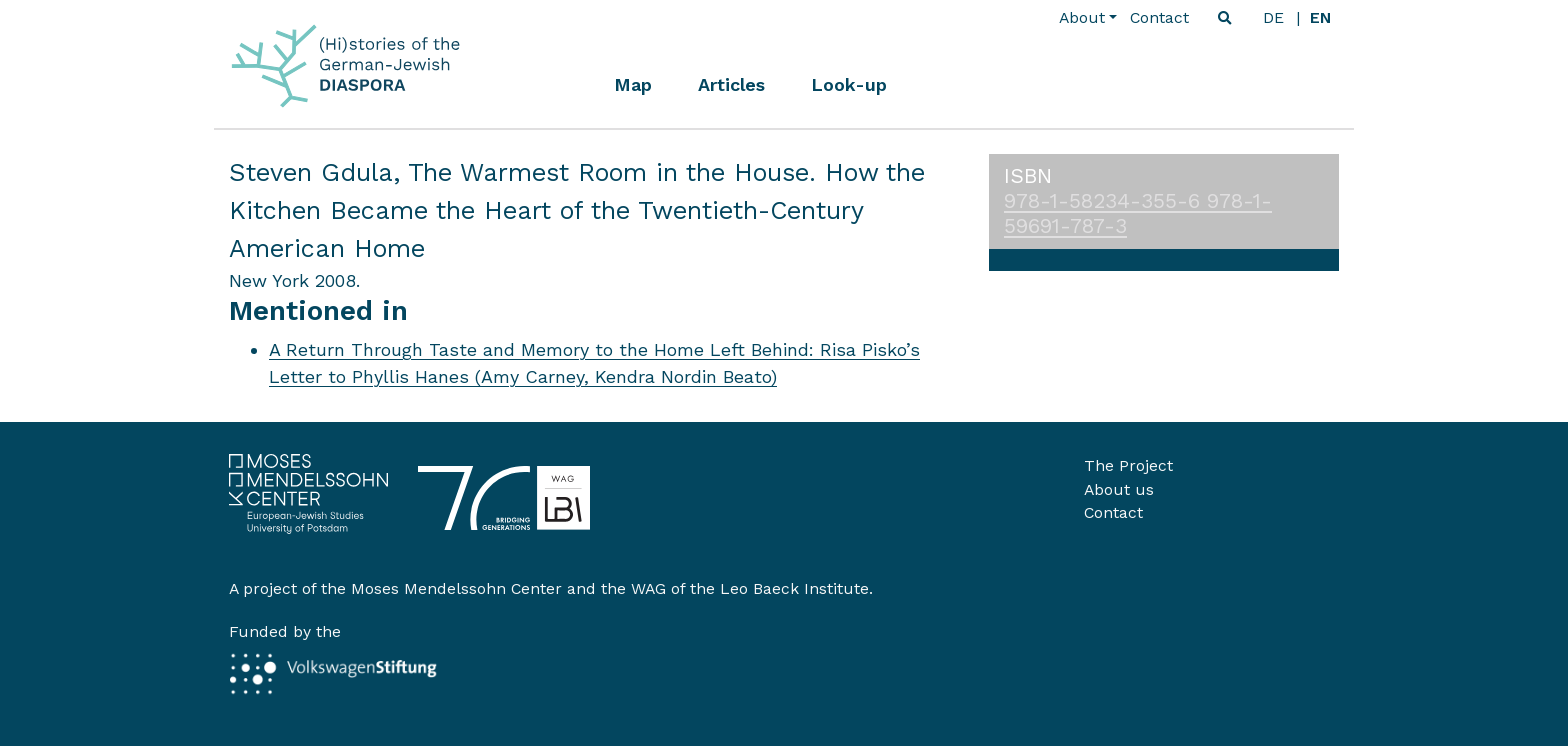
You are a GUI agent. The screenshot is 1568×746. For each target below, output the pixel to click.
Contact (1159, 17)
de (1273, 17)
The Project (1128, 465)
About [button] (1082, 17)
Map (633, 84)
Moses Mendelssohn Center (456, 588)
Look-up (849, 84)
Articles (731, 84)
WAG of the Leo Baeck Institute (750, 588)
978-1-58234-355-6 (1105, 201)
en (1320, 17)
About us (1119, 489)
